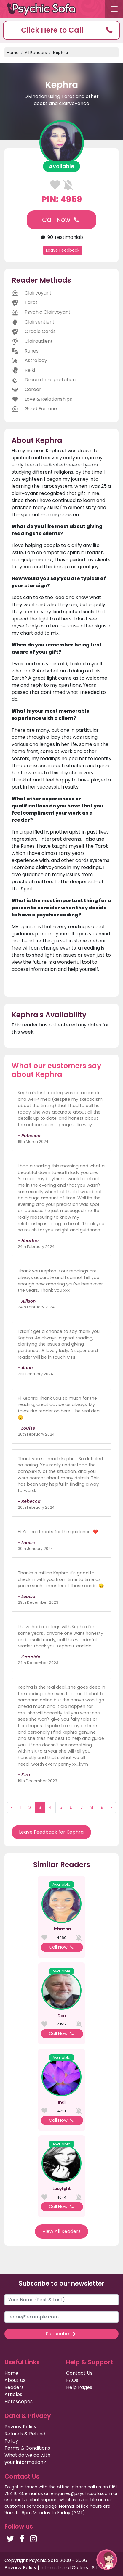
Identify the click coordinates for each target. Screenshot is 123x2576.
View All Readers (61, 2231)
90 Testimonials (61, 237)
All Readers (36, 52)
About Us (14, 2380)
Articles (13, 2394)
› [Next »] (111, 1807)
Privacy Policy (20, 2426)
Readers (14, 2387)
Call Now (61, 219)
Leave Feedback (62, 250)
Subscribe (61, 2333)
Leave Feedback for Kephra (51, 1832)
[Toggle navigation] (114, 9)
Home (13, 52)
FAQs (72, 2380)
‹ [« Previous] (11, 1807)
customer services (24, 2506)
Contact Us (79, 2373)
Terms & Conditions (27, 2448)
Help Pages (79, 2387)
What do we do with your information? (27, 2459)
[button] (61, 30)
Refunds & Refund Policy (24, 2437)
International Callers (64, 2567)
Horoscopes (18, 2401)
